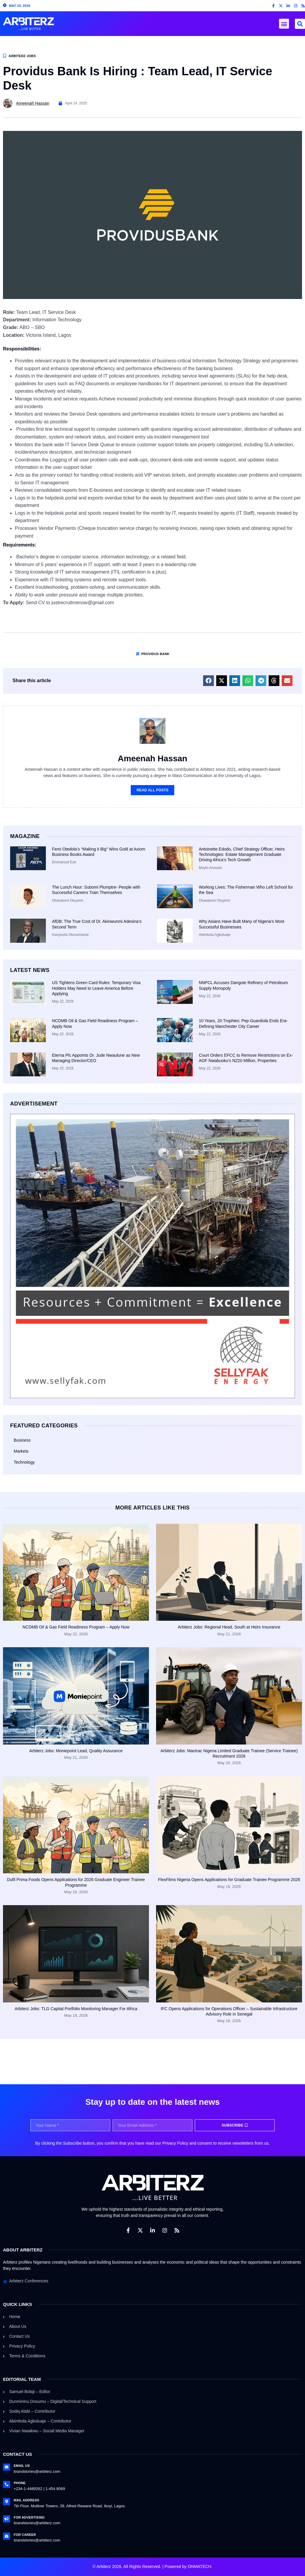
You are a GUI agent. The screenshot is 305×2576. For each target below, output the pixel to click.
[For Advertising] (6, 2518)
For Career (25, 2534)
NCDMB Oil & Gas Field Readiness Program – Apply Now (76, 1627)
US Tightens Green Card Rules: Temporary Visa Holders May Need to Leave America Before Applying (96, 988)
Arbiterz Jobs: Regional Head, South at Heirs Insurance (229, 1627)
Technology (24, 1462)
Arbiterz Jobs (22, 56)
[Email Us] (6, 2467)
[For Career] (6, 2536)
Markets (21, 1451)
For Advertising (29, 2517)
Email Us (22, 2465)
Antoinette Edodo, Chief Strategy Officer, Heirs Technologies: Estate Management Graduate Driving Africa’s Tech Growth (241, 854)
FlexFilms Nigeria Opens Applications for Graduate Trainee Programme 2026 (229, 1879)
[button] (284, 24)
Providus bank (155, 654)
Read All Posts (153, 790)
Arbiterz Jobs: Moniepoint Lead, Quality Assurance (76, 1750)
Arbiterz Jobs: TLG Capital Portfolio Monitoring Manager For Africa (76, 2008)
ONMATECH (199, 2566)
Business (22, 1440)
